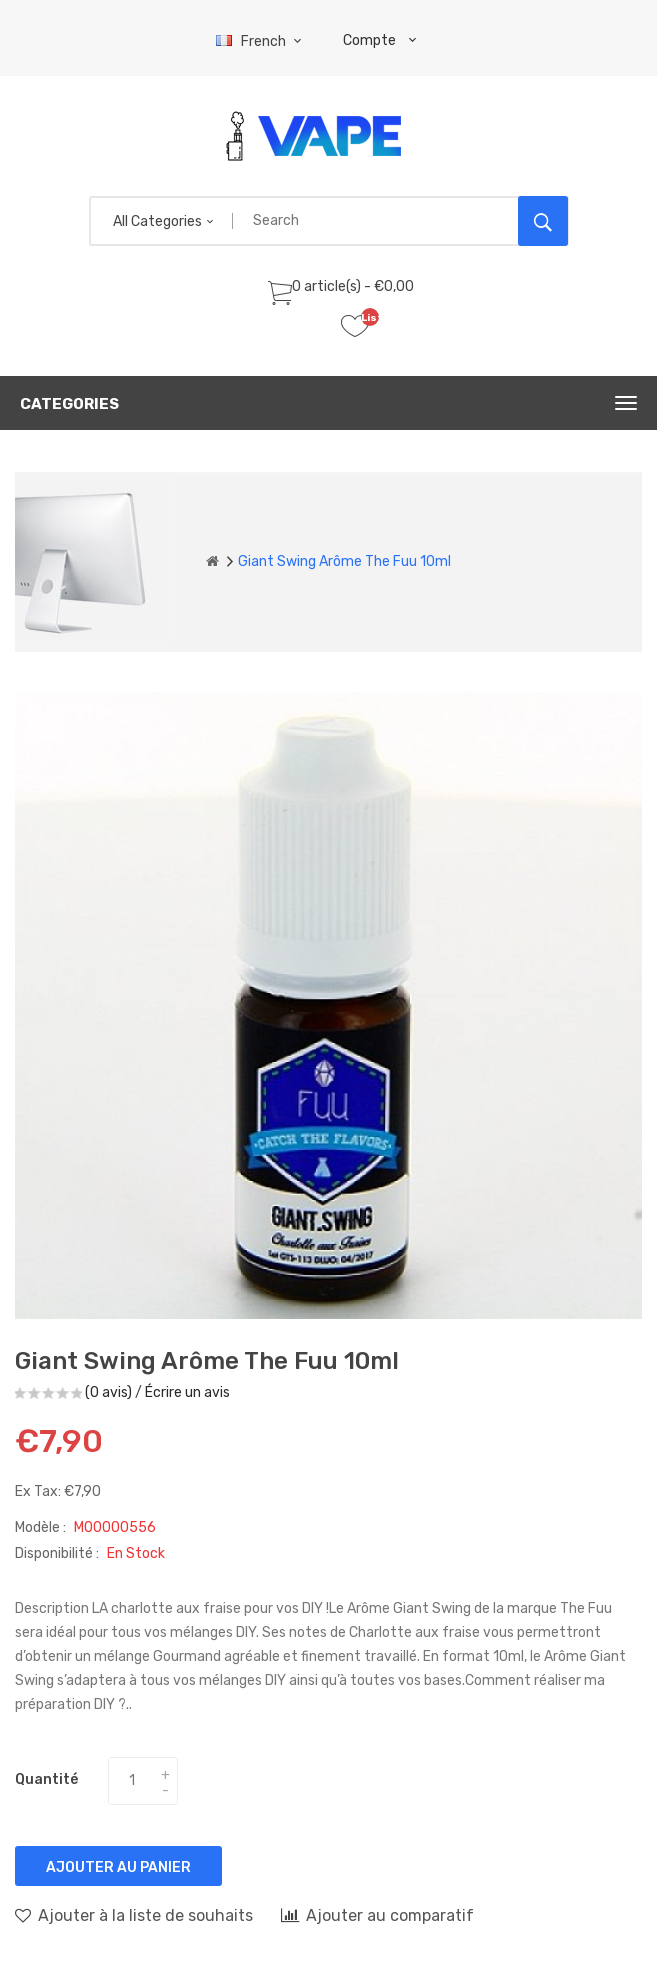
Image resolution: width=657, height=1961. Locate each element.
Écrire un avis (187, 1392)
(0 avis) (108, 1392)
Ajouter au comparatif (377, 1915)
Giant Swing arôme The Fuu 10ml (344, 561)
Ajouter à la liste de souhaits (134, 1915)
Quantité (46, 1779)
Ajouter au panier (118, 1867)
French (261, 41)
